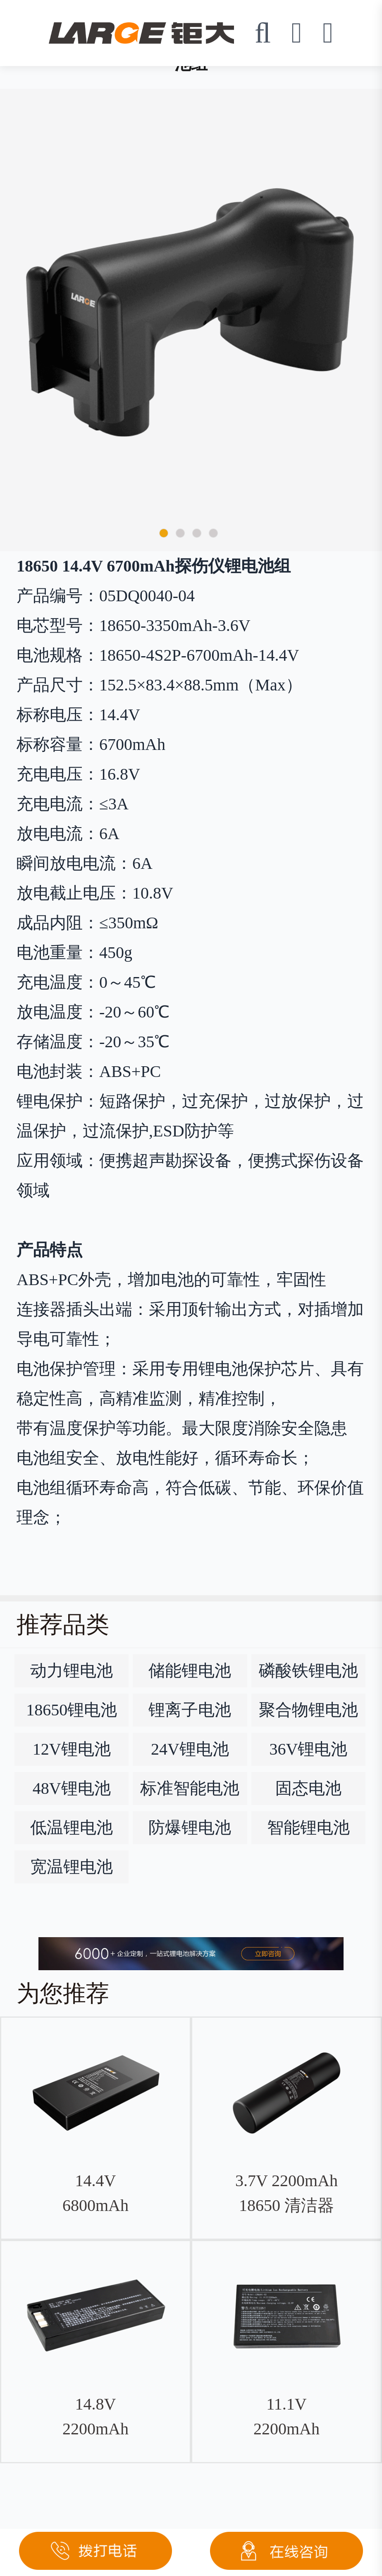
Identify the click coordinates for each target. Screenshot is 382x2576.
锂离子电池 (189, 1710)
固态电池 (308, 1788)
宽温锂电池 (71, 1866)
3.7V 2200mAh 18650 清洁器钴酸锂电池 (286, 2205)
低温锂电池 (71, 1827)
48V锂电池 (72, 1788)
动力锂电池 (71, 1670)
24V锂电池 (190, 1749)
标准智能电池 (189, 1788)
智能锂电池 (308, 1827)
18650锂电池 (71, 1710)
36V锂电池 (308, 1749)
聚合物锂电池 (308, 1710)
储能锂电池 (189, 1670)
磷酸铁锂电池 (308, 1670)
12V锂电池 (72, 1749)
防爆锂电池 (189, 1827)
